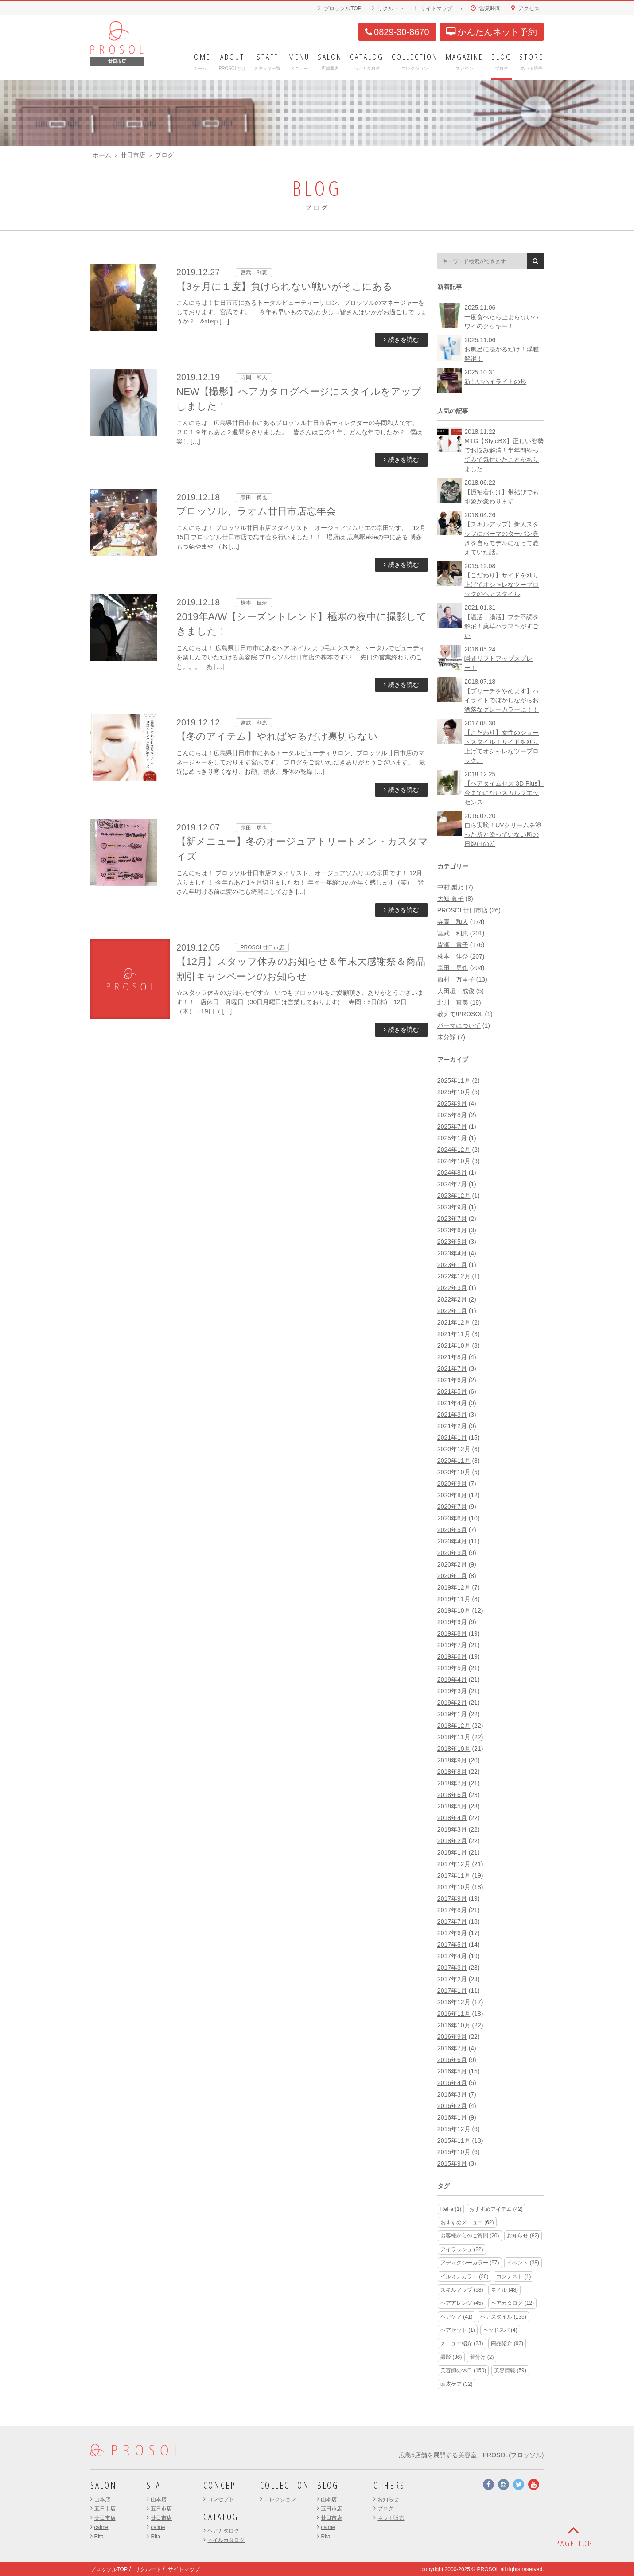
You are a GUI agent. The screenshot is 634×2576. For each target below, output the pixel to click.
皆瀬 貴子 (452, 944)
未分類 (446, 1037)
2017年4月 (452, 1956)
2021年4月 (452, 1403)
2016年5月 (452, 2071)
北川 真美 (452, 1002)
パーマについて (459, 1025)
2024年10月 (454, 1161)
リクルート (390, 8)
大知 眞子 (450, 898)
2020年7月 (452, 1506)
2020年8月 (452, 1495)
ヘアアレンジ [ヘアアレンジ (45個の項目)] (461, 2303)
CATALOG (220, 2517)
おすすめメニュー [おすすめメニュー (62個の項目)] (467, 2222)
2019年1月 (452, 1714)
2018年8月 (452, 1771)
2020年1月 (452, 1575)
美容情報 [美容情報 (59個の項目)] (510, 2370)
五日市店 (105, 2509)
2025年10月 (454, 1091)
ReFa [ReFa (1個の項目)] (450, 2209)
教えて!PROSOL (460, 1013)
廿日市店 (133, 155)
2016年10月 (454, 2025)
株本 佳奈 (452, 956)
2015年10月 (454, 2151)
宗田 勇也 (452, 967)
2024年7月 (452, 1184)
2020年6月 (452, 1518)
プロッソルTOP (342, 8)
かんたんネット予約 (491, 32)
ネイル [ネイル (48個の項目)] (504, 2290)
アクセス (529, 8)
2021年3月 (452, 1414)
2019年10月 (454, 1610)
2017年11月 (454, 1875)
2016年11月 (454, 2013)
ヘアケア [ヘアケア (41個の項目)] (456, 2317)
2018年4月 (452, 1817)
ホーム (102, 155)
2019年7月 (452, 1644)
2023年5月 (452, 1241)
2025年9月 (452, 1103)
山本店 (102, 2499)
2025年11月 (454, 1080)
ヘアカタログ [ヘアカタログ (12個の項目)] (512, 2303)
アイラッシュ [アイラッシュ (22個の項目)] (461, 2249)
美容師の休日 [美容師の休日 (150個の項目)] (463, 2370)
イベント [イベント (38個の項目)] (523, 2263)
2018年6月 (452, 1794)
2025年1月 (452, 1138)
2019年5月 (452, 1668)
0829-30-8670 (397, 32)
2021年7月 (452, 1368)
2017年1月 (452, 1990)
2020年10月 (454, 1472)
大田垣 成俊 (456, 990)
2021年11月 (454, 1333)
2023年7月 (452, 1218)
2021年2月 (452, 1426)
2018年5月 (452, 1806)
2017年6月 (452, 1933)
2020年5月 (452, 1529)
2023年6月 (452, 1230)
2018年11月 (454, 1737)
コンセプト (220, 2499)
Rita (99, 2536)
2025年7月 (452, 1126)
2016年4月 (452, 2082)
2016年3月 (452, 2094)
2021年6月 (452, 1379)
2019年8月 (452, 1633)
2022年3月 (452, 1287)
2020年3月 (452, 1552)
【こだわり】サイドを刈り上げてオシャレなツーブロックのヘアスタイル (501, 584)
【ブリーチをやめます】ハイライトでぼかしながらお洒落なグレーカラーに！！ (501, 700)
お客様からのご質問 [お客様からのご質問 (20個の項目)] (469, 2236)
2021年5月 (452, 1391)
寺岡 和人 (452, 921)
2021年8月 (452, 1356)
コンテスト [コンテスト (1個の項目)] (513, 2276)
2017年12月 (454, 1863)
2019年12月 (454, 1587)
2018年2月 (452, 1840)
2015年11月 (454, 2140)
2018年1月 (452, 1852)
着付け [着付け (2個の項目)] (482, 2357)
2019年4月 (452, 1679)
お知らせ (388, 2499)
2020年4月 (452, 1541)
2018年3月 (452, 1829)
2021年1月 (452, 1437)
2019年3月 (452, 1691)
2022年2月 (452, 1299)
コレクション (280, 2499)
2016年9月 (452, 2036)
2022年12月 (454, 1276)
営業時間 (490, 8)
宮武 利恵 (452, 933)
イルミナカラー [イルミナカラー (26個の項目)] (464, 2276)
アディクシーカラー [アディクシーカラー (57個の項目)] (469, 2263)
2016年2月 (452, 2105)
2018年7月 (452, 1783)
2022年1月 (452, 1310)
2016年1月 (452, 2117)
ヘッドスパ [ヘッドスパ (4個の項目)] (500, 2330)
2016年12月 (454, 2002)
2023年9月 (452, 1207)
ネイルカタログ (226, 2540)
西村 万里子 (456, 979)
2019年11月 (454, 1598)
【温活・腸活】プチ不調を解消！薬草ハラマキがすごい (501, 626)
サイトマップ (436, 8)
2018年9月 (452, 1760)
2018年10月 (454, 1748)
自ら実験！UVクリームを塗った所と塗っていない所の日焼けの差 (502, 834)
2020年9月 (452, 1483)
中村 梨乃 (450, 887)
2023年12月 (454, 1195)
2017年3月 (452, 1967)
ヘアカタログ (223, 2531)
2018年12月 (454, 1725)
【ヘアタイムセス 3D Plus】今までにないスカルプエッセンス (504, 793)
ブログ (385, 2509)
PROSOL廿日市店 (462, 910)
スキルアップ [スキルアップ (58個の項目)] (461, 2290)
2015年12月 (454, 2128)
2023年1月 (452, 1264)
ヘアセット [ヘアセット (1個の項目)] (457, 2330)
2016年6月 (452, 2059)
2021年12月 (454, 1322)
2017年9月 (452, 1898)
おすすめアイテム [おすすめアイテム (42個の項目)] (496, 2209)
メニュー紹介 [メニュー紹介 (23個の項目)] (461, 2343)
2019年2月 (452, 1702)
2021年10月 (454, 1345)
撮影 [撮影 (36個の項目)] (451, 2357)
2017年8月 (452, 1909)
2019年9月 (452, 1621)
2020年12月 (454, 1449)
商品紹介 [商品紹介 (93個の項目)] (507, 2343)
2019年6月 (452, 1656)
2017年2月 (452, 1979)
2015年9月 (452, 2163)
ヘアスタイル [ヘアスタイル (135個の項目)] (503, 2317)
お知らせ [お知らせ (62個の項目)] (523, 2236)
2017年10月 (454, 1886)
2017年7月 (452, 1921)
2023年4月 (452, 1253)
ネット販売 (390, 2518)
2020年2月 (452, 1564)
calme (101, 2527)
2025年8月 (452, 1114)
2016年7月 (452, 2048)
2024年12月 (454, 1149)
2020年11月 (454, 1460)
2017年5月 (452, 1944)
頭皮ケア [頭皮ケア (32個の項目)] (456, 2384)
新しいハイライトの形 (495, 381)
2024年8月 (452, 1172)
